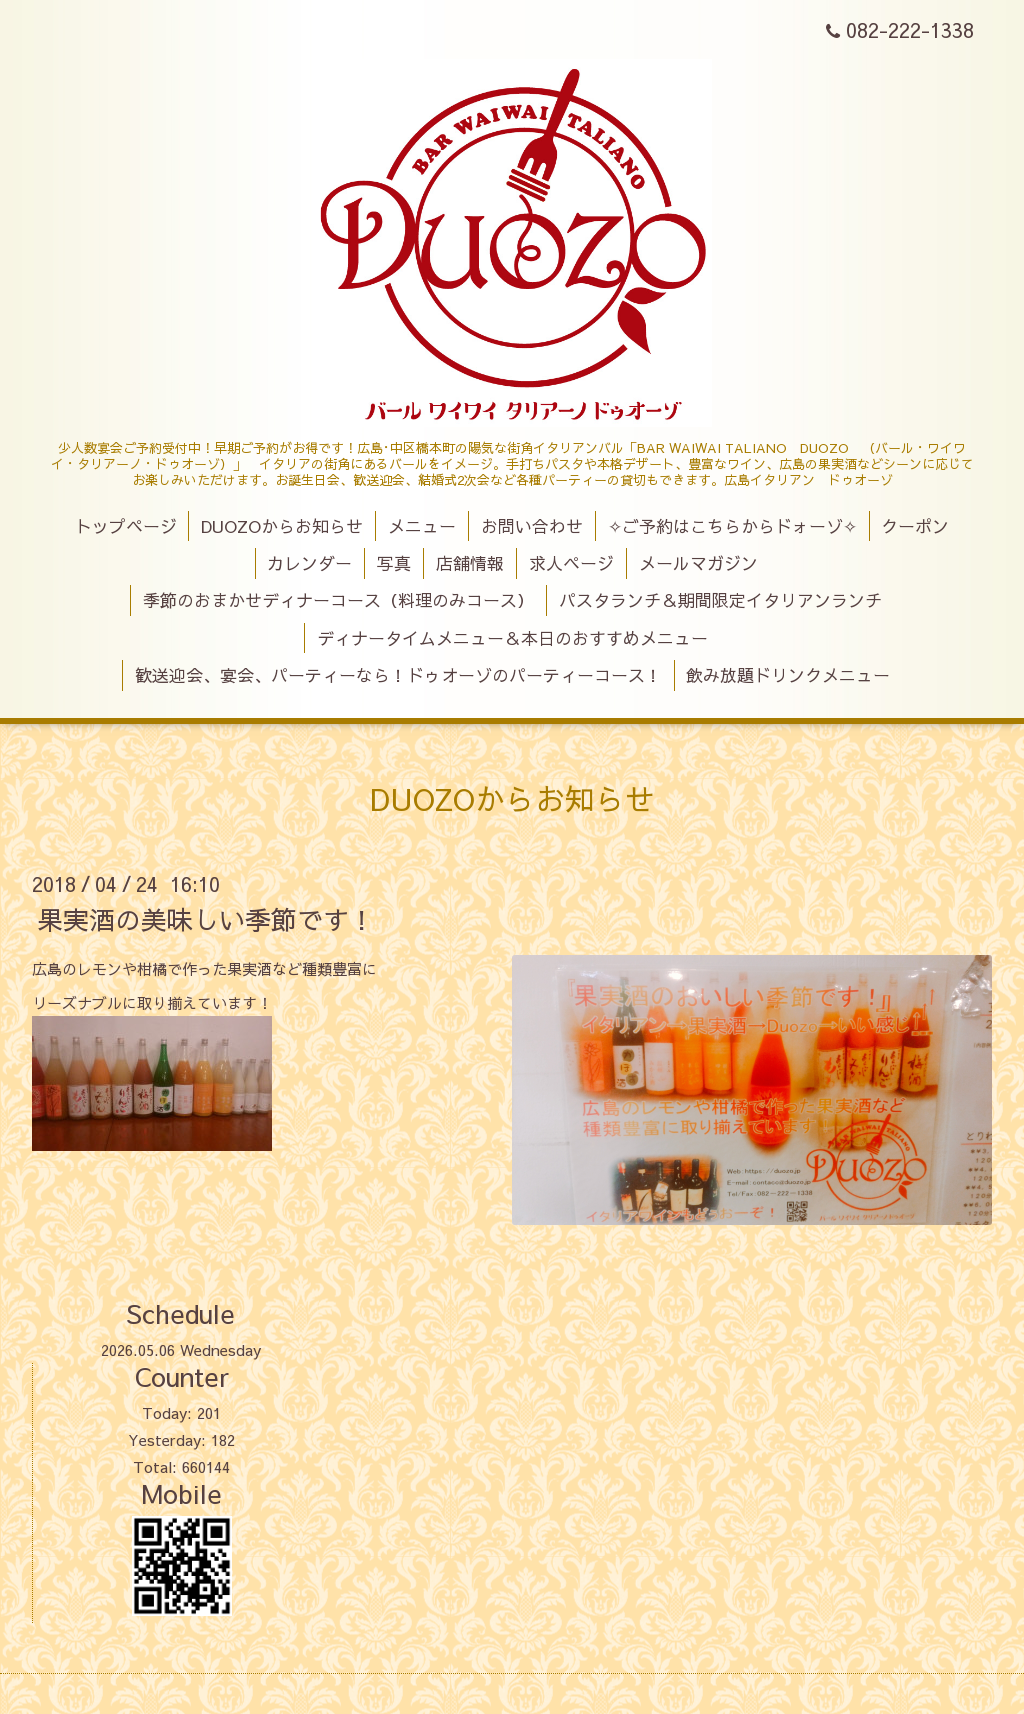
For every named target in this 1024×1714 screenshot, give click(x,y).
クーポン (915, 526)
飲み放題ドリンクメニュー (788, 675)
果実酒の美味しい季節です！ (206, 919)
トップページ (126, 526)
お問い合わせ (532, 526)
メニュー (422, 526)
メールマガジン (698, 563)
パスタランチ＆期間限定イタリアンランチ (720, 600)
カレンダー (309, 563)
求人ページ (571, 563)
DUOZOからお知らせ (282, 526)
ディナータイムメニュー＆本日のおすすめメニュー (512, 638)
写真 (394, 563)
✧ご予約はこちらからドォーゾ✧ (732, 526)
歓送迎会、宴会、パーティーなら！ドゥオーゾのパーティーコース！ (398, 675)
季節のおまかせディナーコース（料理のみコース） (338, 600)
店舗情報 (470, 563)
